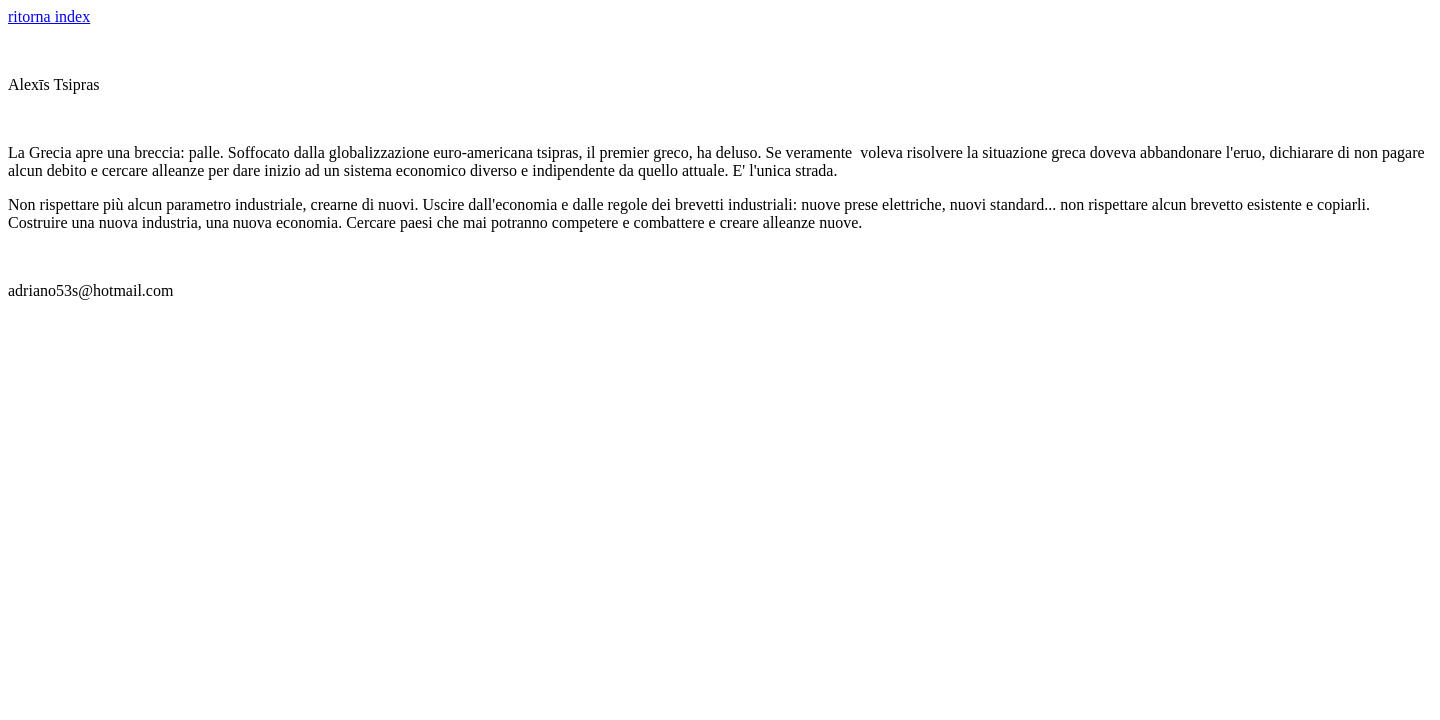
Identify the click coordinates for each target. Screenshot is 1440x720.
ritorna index (49, 16)
